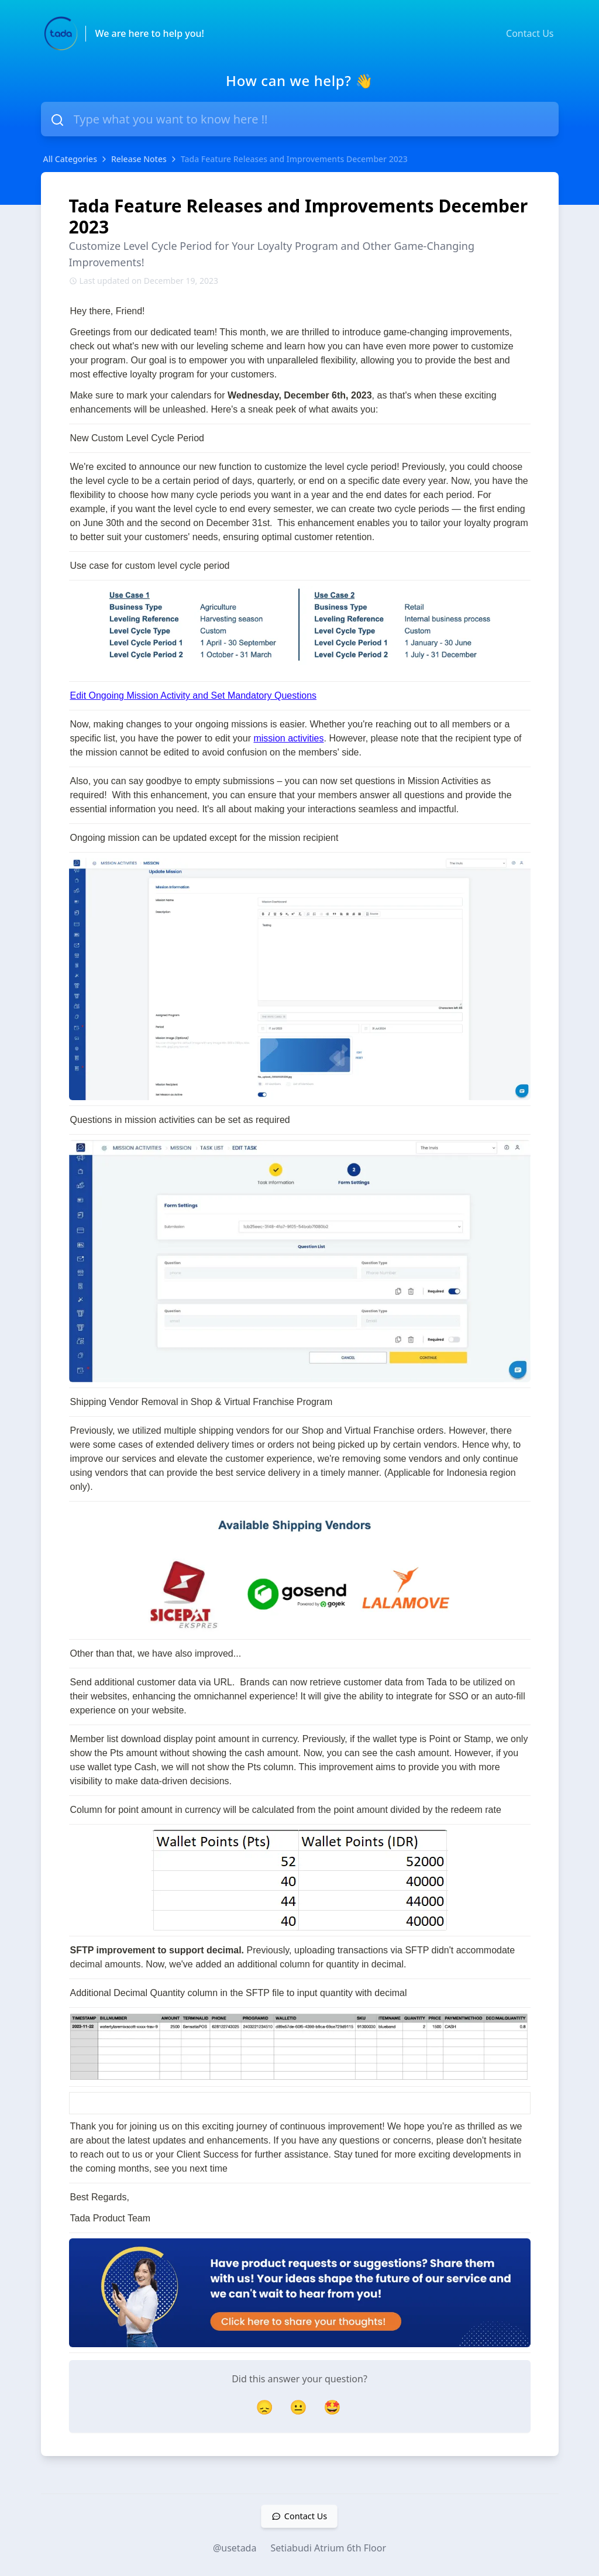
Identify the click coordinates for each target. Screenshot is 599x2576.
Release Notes (139, 158)
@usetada (235, 2547)
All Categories (70, 158)
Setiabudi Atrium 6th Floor (328, 2547)
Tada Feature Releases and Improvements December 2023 (294, 158)
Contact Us (529, 33)
